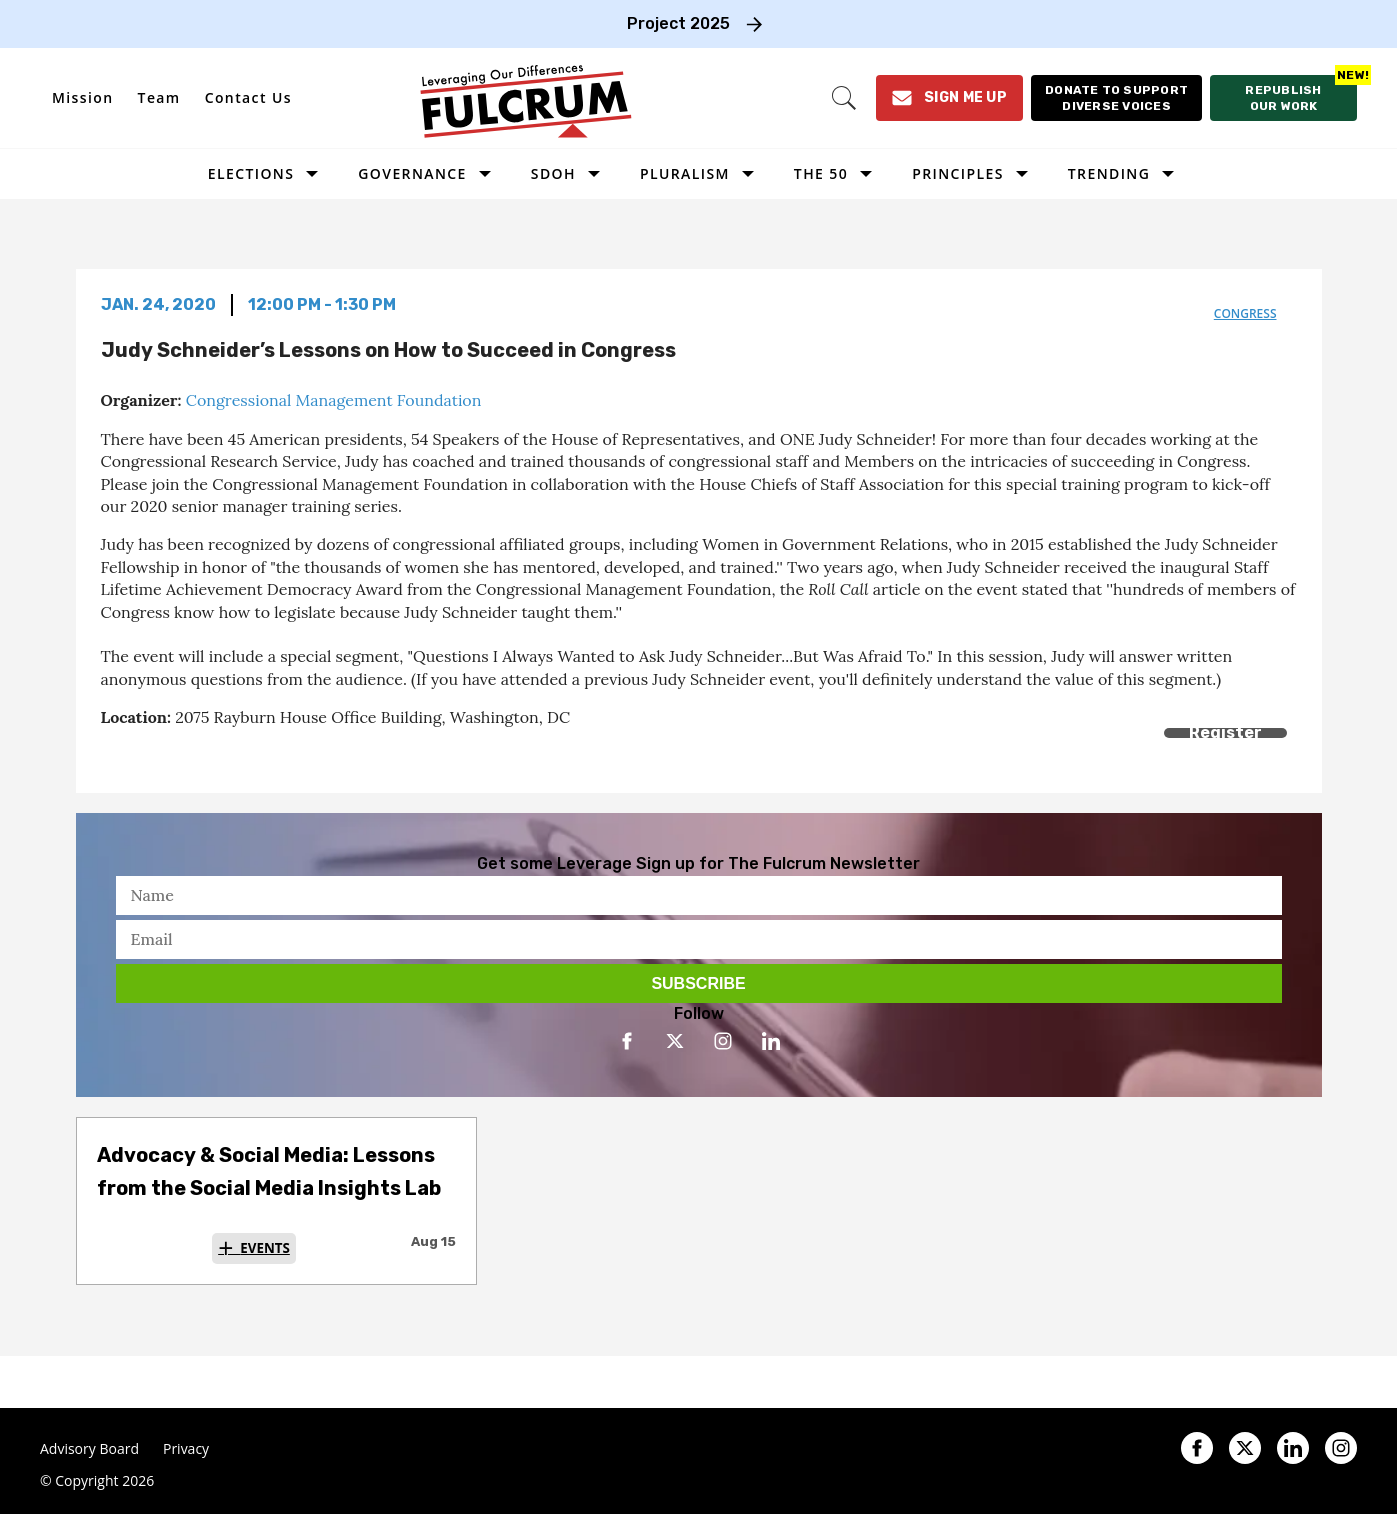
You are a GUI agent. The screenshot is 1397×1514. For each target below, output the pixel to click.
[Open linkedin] (771, 1041)
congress (1245, 313)
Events (265, 1248)
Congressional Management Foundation (334, 400)
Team (159, 97)
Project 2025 (678, 23)
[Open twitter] (675, 1041)
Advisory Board (89, 1449)
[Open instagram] (723, 1041)
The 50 (821, 173)
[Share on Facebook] (113, 755)
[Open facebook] (627, 1041)
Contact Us (248, 97)
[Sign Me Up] (949, 98)
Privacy (186, 1449)
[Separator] (203, 755)
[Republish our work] (1283, 98)
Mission (83, 97)
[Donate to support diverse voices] (1116, 98)
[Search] (844, 98)
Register (1225, 732)
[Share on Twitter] (158, 755)
